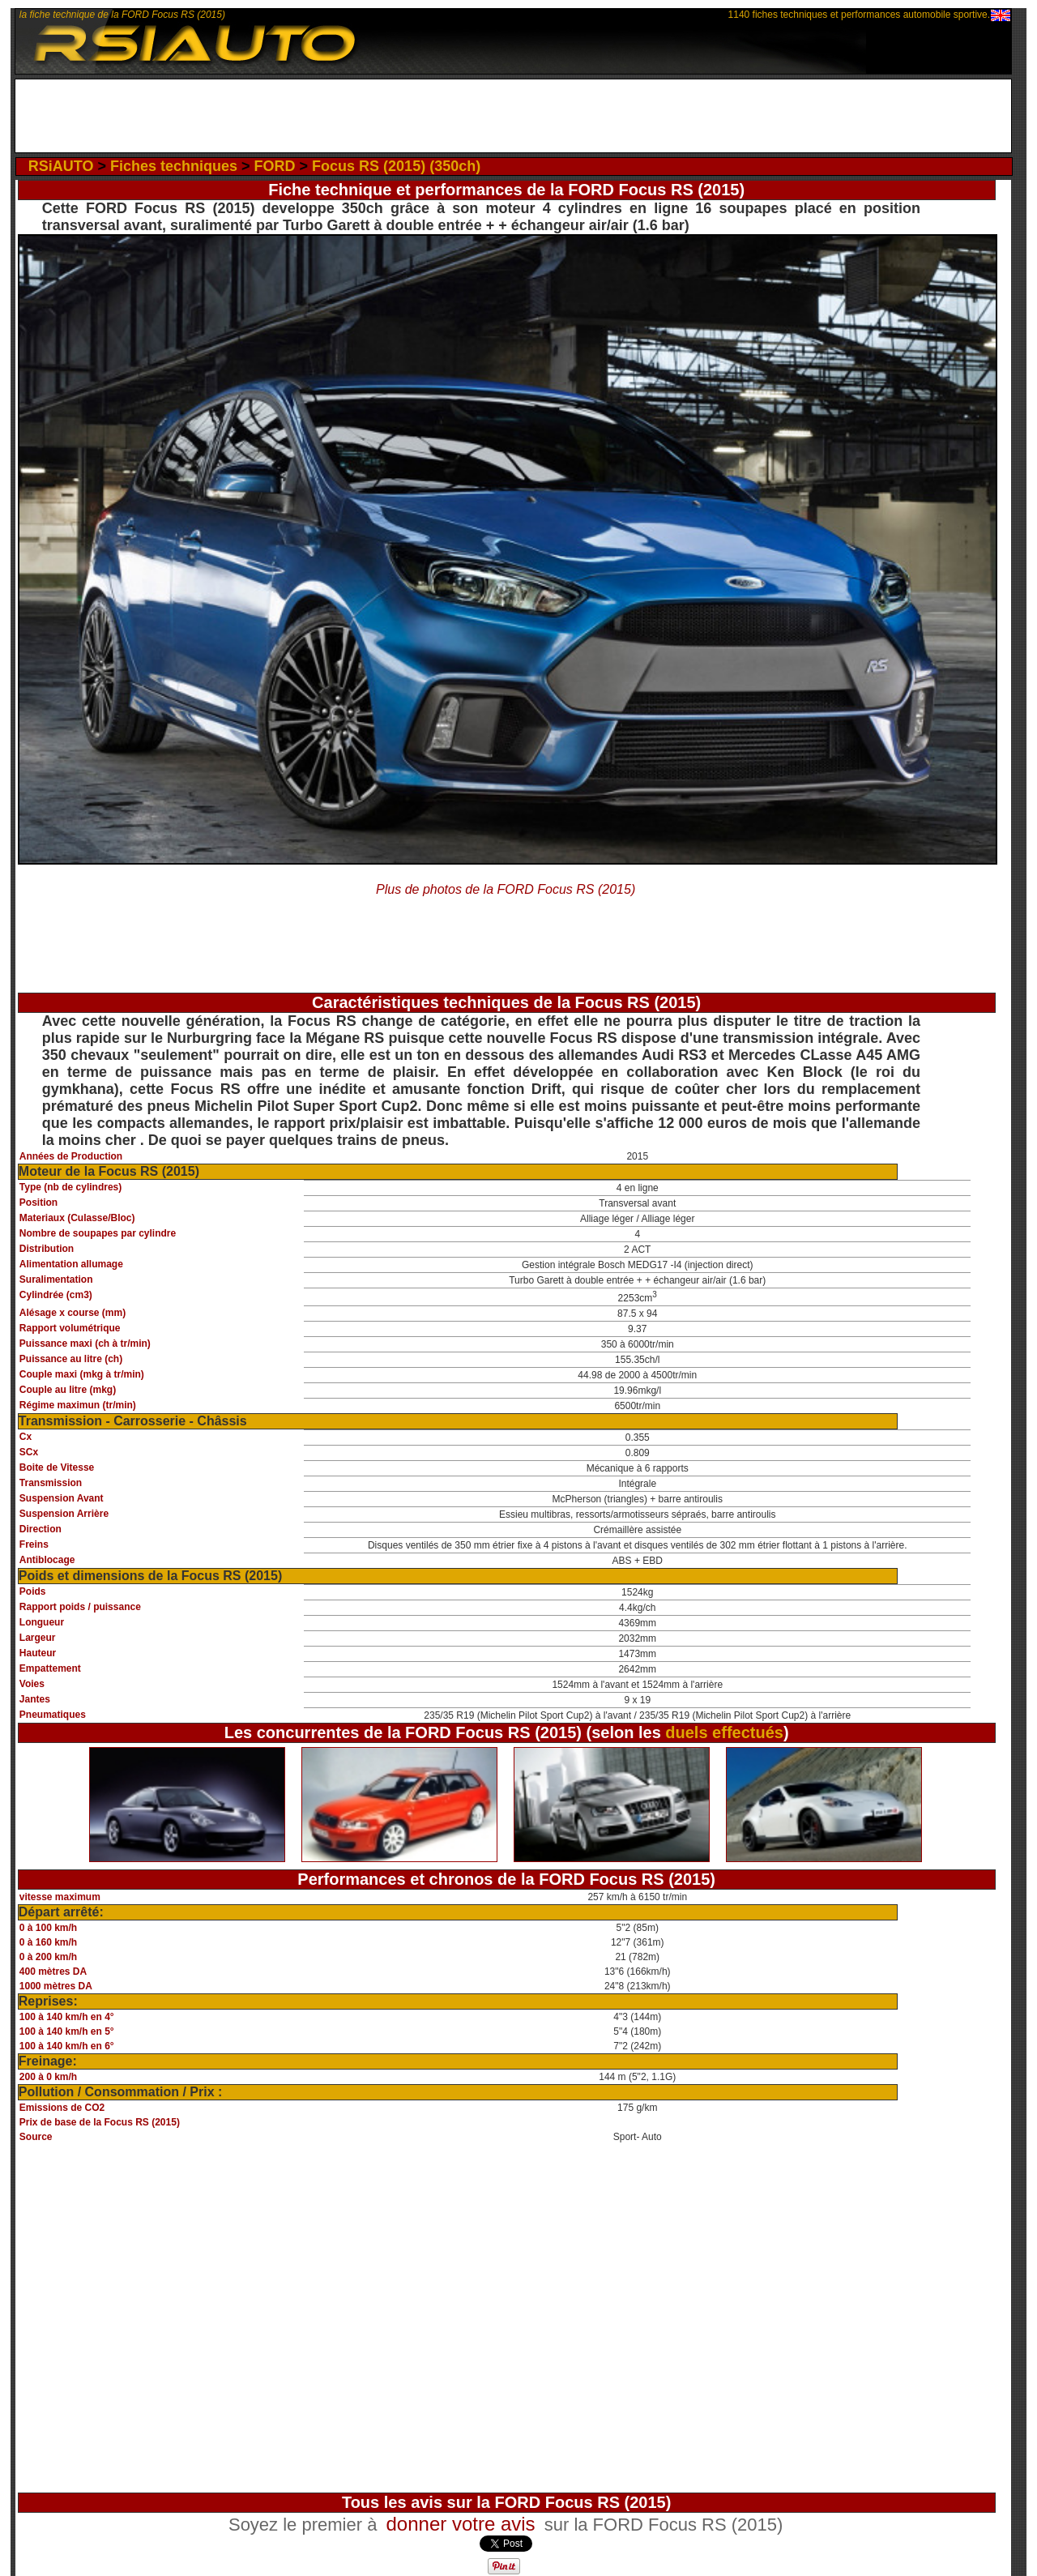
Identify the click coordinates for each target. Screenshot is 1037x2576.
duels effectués (724, 1732)
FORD (275, 166)
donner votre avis (460, 2524)
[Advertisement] (513, 115)
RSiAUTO (61, 166)
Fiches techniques (173, 166)
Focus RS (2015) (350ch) (396, 166)
